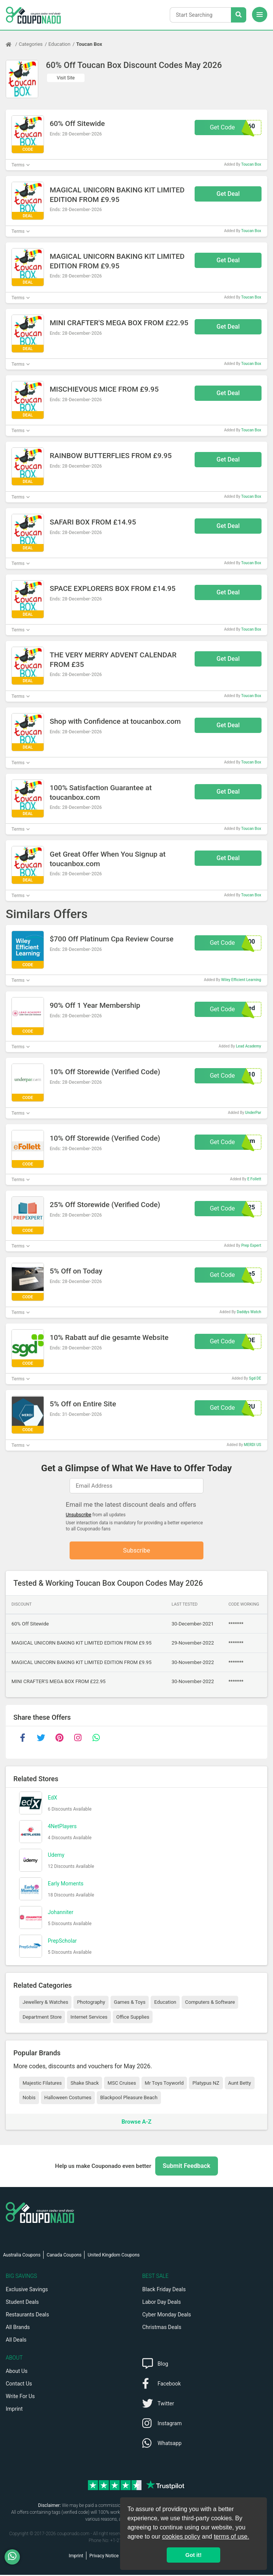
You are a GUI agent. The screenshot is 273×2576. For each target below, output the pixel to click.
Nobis (29, 2098)
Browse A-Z (136, 2122)
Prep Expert (251, 1245)
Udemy (56, 1856)
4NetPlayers (62, 1827)
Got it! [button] (193, 2555)
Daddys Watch (249, 1312)
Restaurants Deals (27, 2316)
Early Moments (65, 1884)
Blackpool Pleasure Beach (129, 2098)
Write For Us (20, 2397)
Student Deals (22, 2303)
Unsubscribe (78, 1514)
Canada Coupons (64, 2256)
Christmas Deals (161, 2328)
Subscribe (136, 1550)
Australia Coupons (22, 2256)
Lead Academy (248, 1046)
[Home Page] (12, 44)
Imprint (14, 2410)
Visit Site (66, 78)
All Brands (18, 2328)
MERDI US (252, 1445)
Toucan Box (89, 44)
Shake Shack (84, 2084)
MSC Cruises (121, 2084)
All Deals (16, 2341)
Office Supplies (132, 2018)
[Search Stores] (238, 15)
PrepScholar (62, 1941)
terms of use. (231, 2536)
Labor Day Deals (161, 2303)
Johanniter (60, 1913)
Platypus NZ (205, 2084)
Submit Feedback (186, 2167)
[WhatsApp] (15, 2557)
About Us (17, 2372)
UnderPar (253, 1112)
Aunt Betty (239, 2084)
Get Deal (228, 193)
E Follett (254, 1179)
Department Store (42, 2018)
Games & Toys (130, 2003)
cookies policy (181, 2536)
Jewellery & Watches (45, 2003)
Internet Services (88, 2018)
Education (60, 44)
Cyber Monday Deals (166, 2316)
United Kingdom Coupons (114, 2256)
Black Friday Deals (164, 2290)
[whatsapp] (96, 1738)
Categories (31, 44)
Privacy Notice (104, 2557)
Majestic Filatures (42, 2084)
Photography (91, 2003)
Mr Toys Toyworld (164, 2084)
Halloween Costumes (67, 2098)
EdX (52, 1798)
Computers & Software (210, 2003)
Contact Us (19, 2385)
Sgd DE (255, 1378)
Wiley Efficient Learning (241, 980)
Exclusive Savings (27, 2290)
